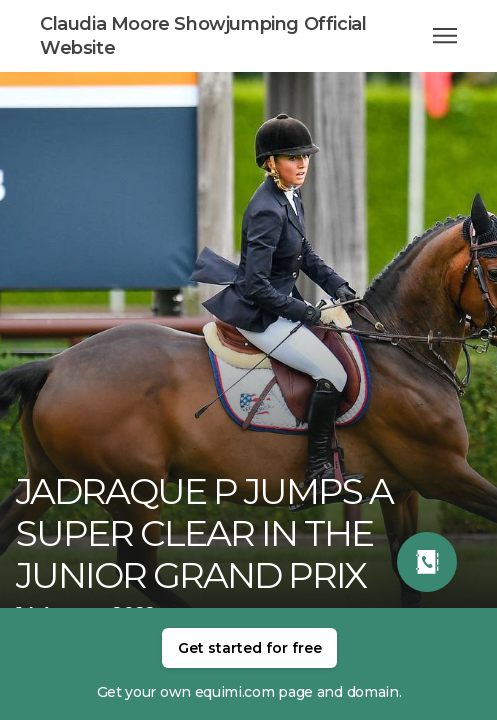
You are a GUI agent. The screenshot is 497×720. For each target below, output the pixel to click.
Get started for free (250, 648)
